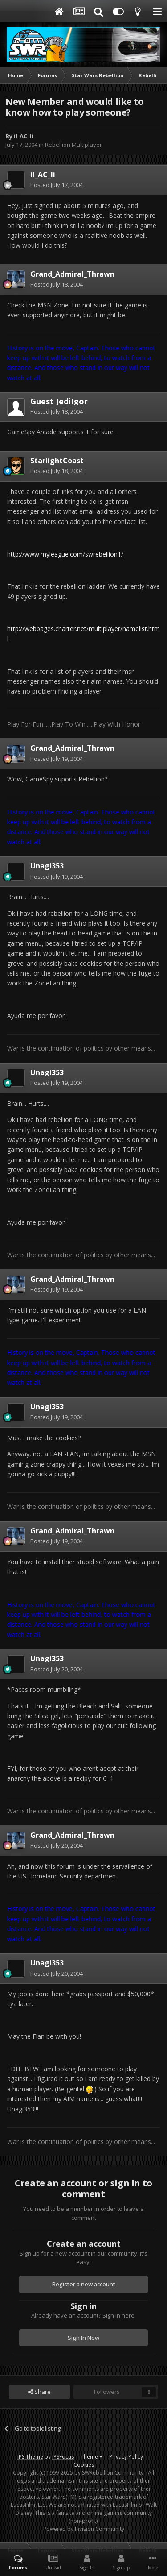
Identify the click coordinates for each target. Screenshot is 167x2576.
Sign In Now (83, 2338)
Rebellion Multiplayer (73, 145)
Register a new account (83, 2284)
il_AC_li (23, 136)
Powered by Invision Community (83, 2529)
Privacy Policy (126, 2456)
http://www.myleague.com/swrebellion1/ (65, 554)
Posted (56, 185)
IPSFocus (63, 2456)
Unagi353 (47, 866)
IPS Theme (30, 2456)
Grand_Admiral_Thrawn (72, 274)
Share (39, 2391)
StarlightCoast (57, 460)
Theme (91, 2456)
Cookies (83, 2464)
